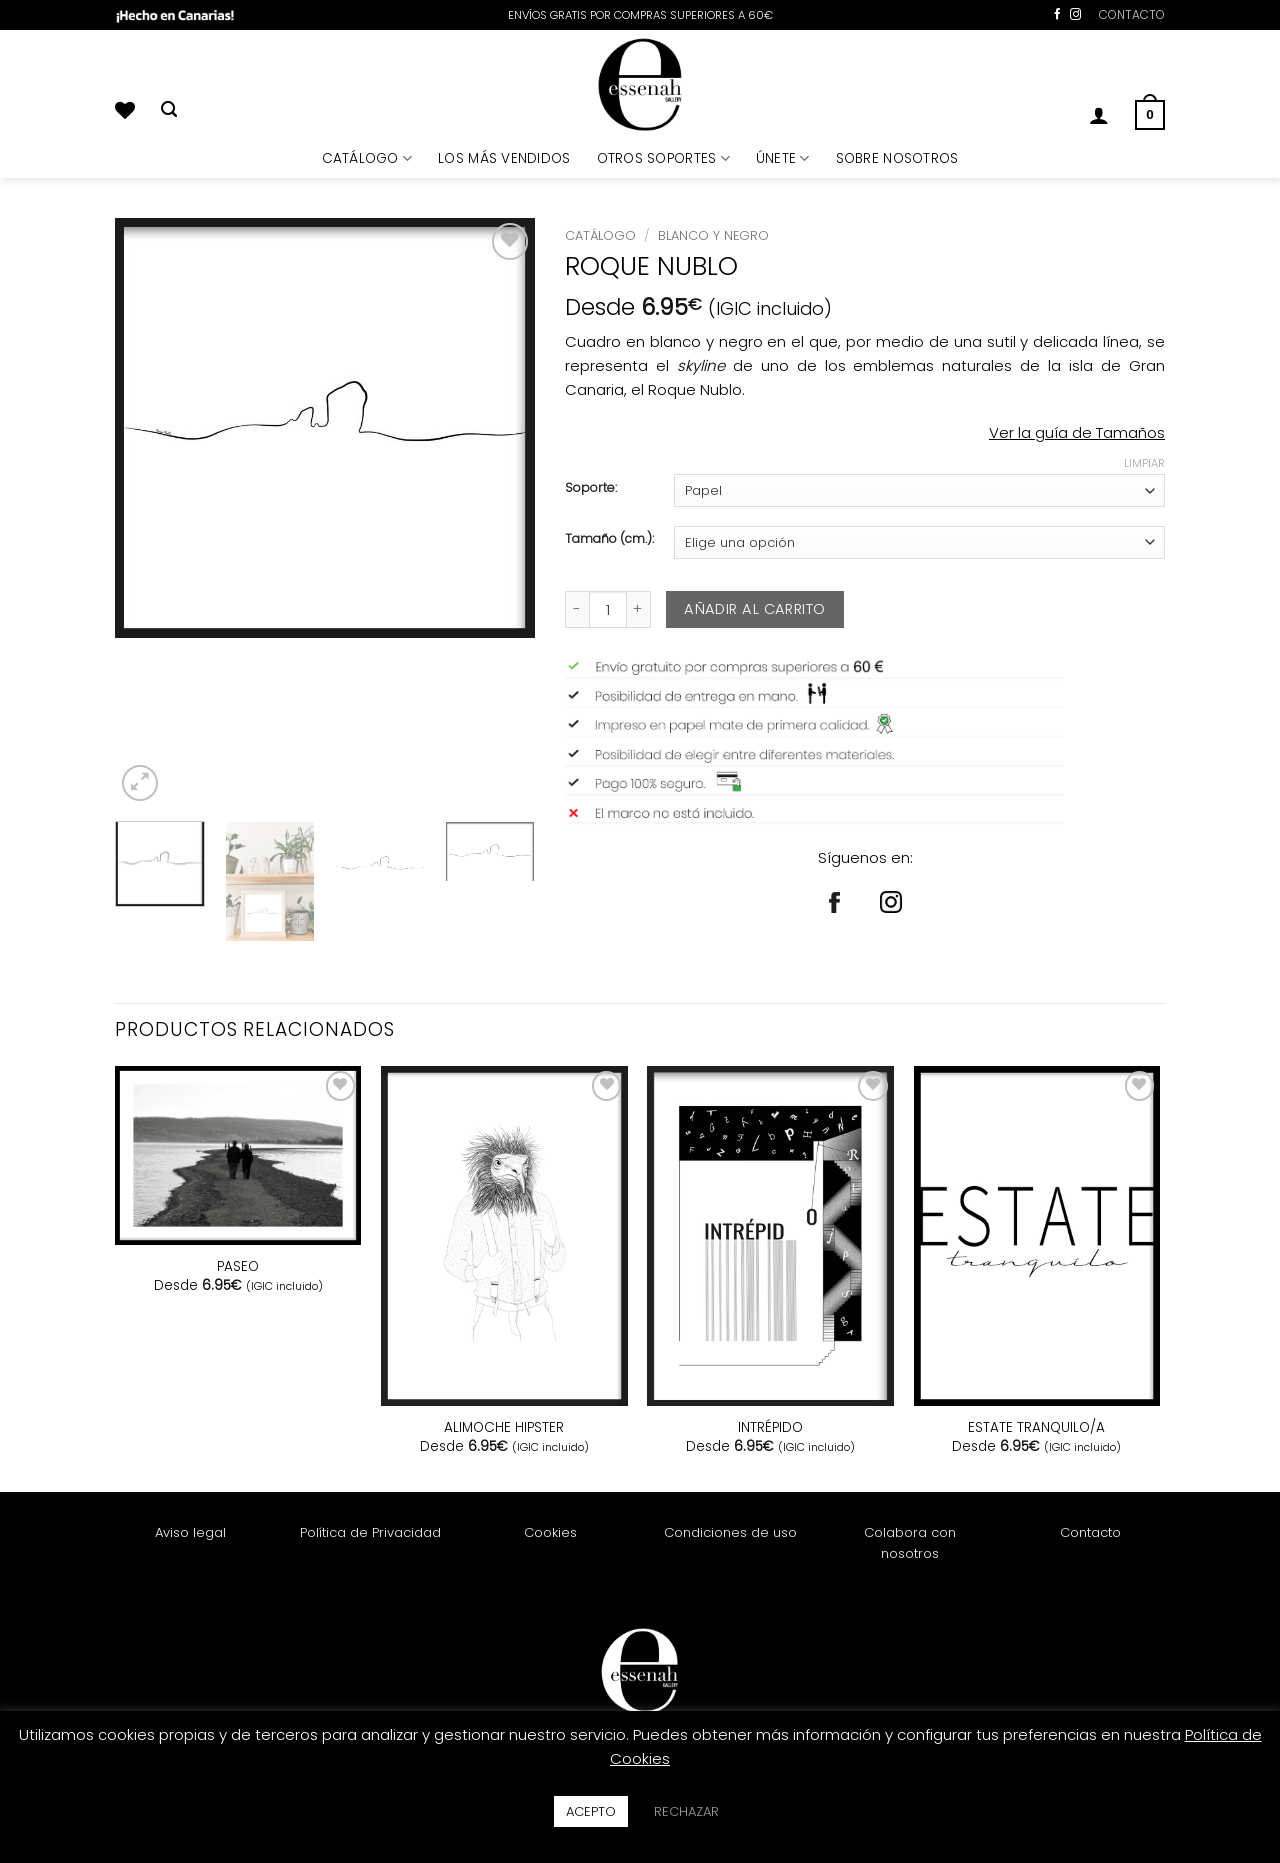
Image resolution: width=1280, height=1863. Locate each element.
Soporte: (591, 488)
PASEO (238, 1267)
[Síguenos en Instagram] (1075, 15)
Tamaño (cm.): (609, 539)
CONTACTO (1132, 14)
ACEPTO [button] (591, 1811)
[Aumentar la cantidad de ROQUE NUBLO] (639, 610)
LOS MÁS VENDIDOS (504, 158)
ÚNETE (783, 158)
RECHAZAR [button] (686, 1811)
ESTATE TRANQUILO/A (1036, 1428)
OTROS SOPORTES (663, 158)
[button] (1099, 115)
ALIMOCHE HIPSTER (504, 1428)
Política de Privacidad (370, 1532)
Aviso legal (190, 1532)
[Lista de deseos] (125, 110)
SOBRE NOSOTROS (897, 158)
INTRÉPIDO (770, 1428)
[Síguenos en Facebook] (1057, 15)
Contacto (1090, 1532)
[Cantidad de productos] (608, 610)
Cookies (550, 1532)
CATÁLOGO (367, 158)
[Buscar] (169, 110)
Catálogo (600, 235)
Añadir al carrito (754, 609)
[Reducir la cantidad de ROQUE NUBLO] (577, 610)
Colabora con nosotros (910, 1543)
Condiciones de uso (730, 1532)
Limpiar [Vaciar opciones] (1144, 463)
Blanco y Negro (713, 235)
